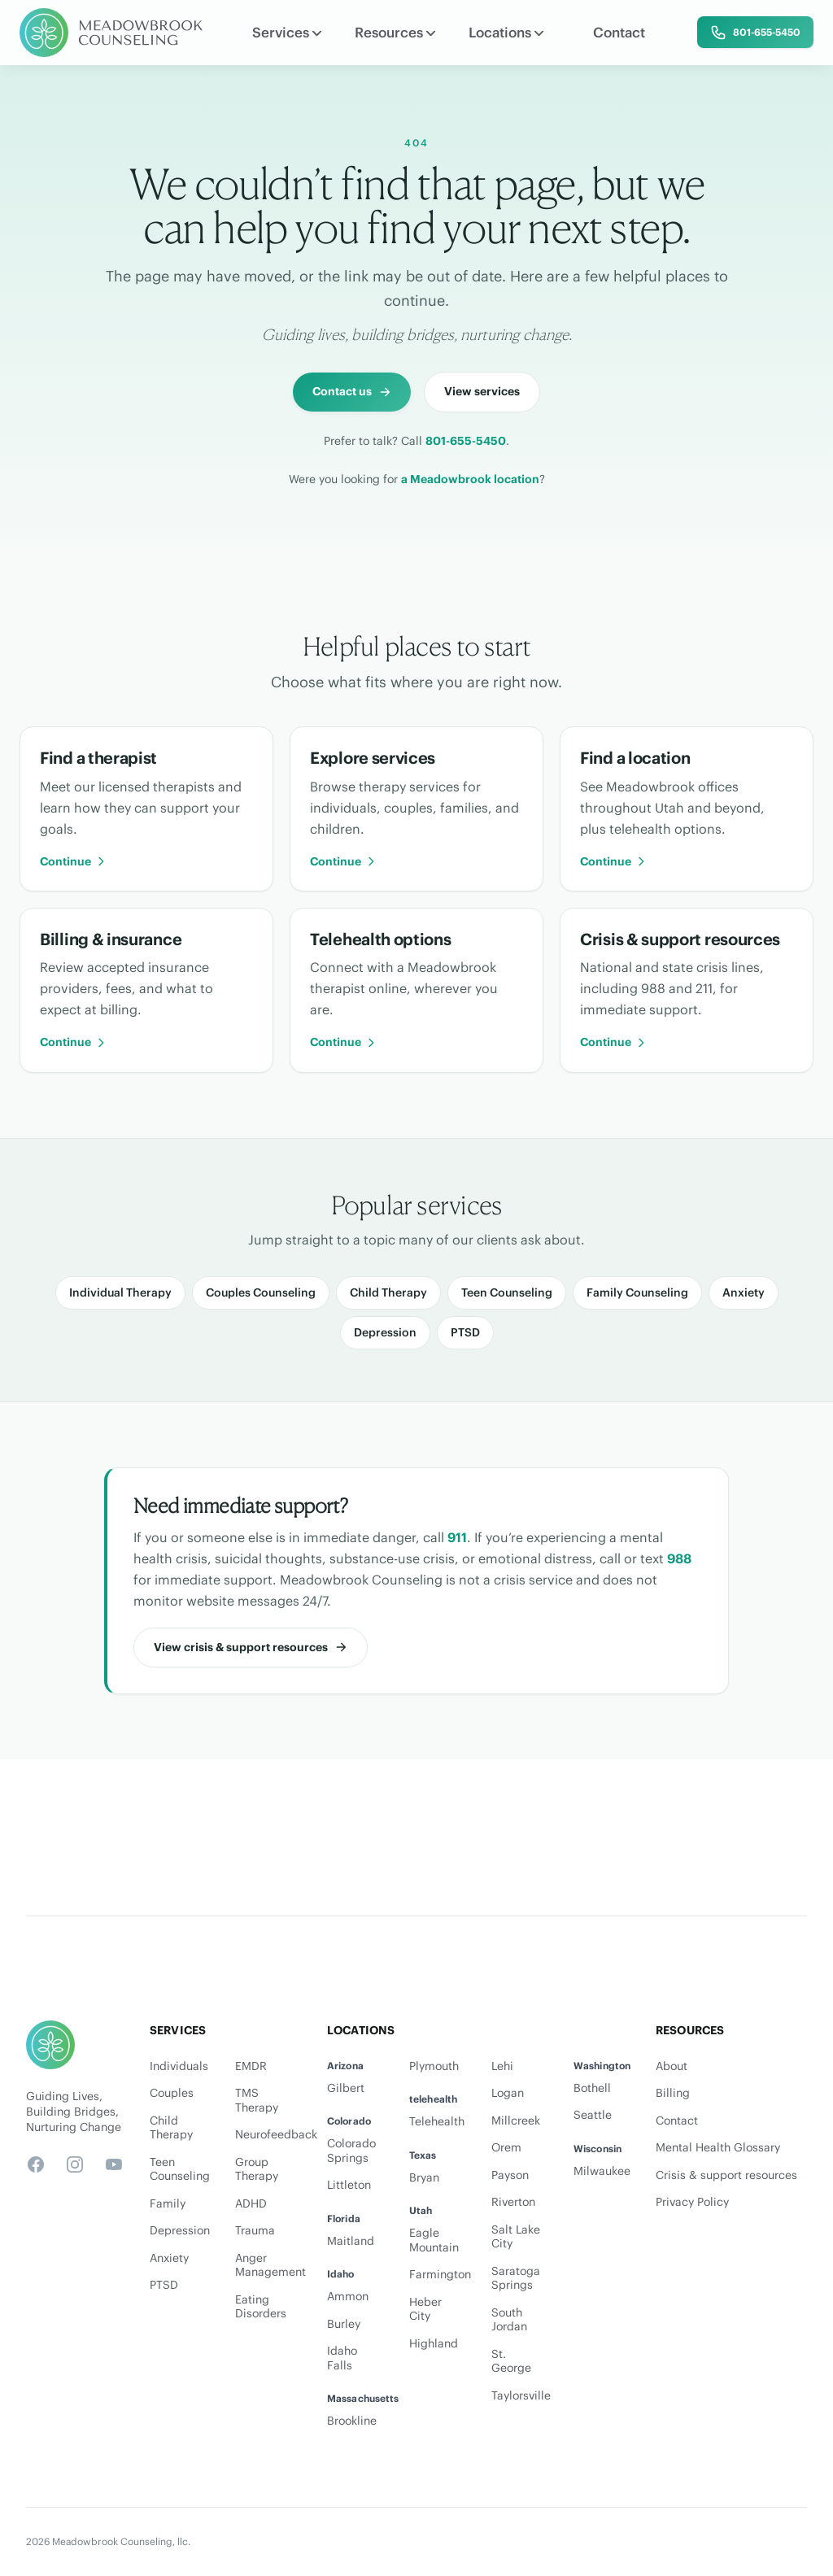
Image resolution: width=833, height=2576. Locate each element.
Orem (506, 2148)
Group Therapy (256, 2169)
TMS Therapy (256, 2100)
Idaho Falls (342, 2358)
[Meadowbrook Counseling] (111, 32)
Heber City (425, 2309)
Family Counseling (637, 1292)
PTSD (465, 1332)
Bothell (592, 2088)
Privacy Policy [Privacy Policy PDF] (692, 2202)
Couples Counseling (261, 1292)
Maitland (350, 2241)
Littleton (349, 2185)
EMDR (251, 2066)
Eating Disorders (260, 2307)
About (671, 2066)
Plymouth (434, 2066)
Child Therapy (388, 1292)
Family (167, 2204)
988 (679, 1558)
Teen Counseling (506, 1292)
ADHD (251, 2204)
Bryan (424, 2178)
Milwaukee (602, 2171)
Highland (433, 2344)
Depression (385, 1332)
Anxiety (743, 1292)
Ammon (348, 2297)
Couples (172, 2093)
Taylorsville (521, 2396)
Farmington (440, 2275)
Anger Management (268, 2265)
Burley (343, 2324)
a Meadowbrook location (470, 479)
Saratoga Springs (515, 2278)
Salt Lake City (515, 2237)
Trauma (255, 2231)
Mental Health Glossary (718, 2148)
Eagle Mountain (434, 2240)
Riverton (513, 2202)
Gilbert (345, 2088)
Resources (395, 32)
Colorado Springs (351, 2151)
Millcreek (515, 2121)
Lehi (502, 2066)
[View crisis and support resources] (250, 1647)
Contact (619, 32)
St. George (511, 2361)
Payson (510, 2175)
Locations (506, 32)
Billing (673, 2093)
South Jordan (509, 2320)
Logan (507, 2093)
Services (287, 32)
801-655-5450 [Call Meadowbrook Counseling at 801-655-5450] (465, 441)
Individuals (179, 2066)
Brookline (352, 2421)
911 (457, 1537)
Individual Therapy (120, 1292)
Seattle (593, 2115)
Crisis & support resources (726, 2175)
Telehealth (436, 2122)
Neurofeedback (268, 2135)
